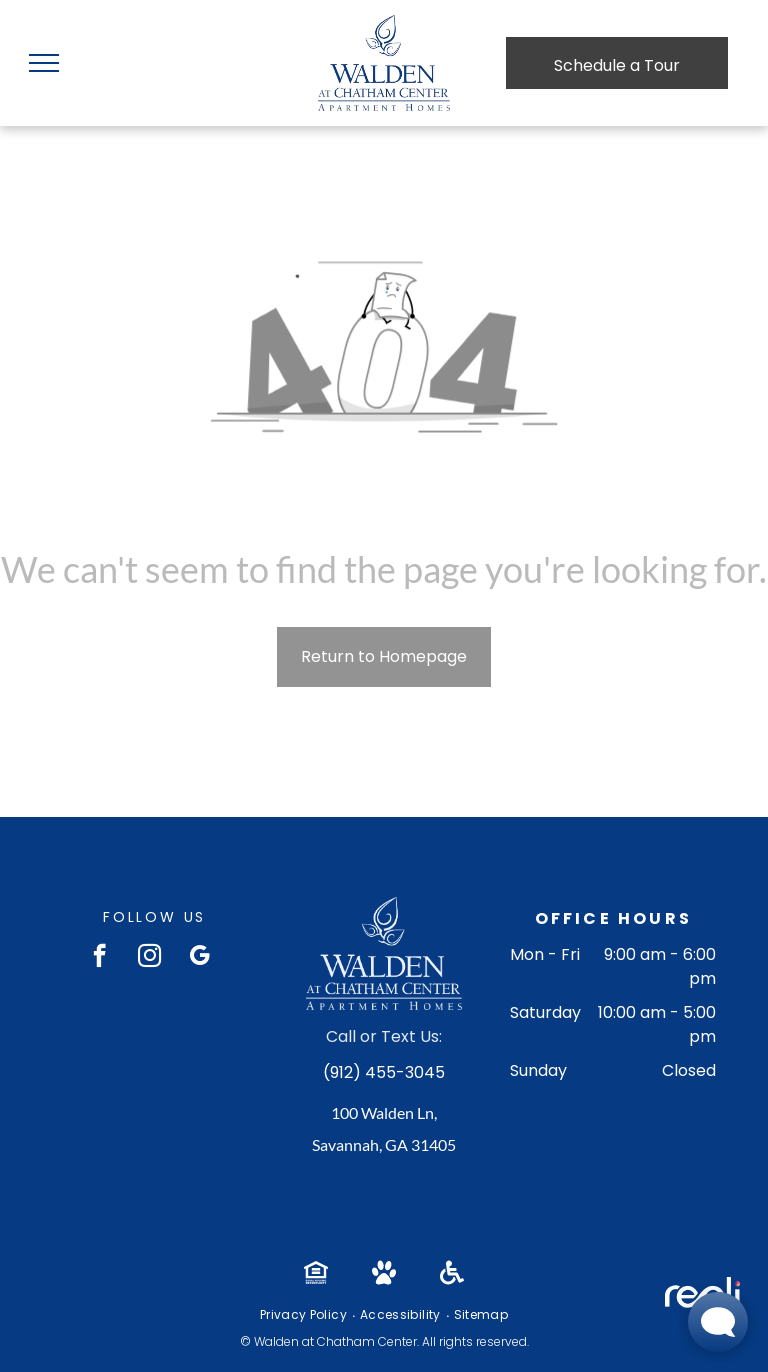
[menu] (44, 63)
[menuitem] (305, 1315)
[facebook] (99, 958)
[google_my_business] (199, 958)
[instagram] (149, 958)
